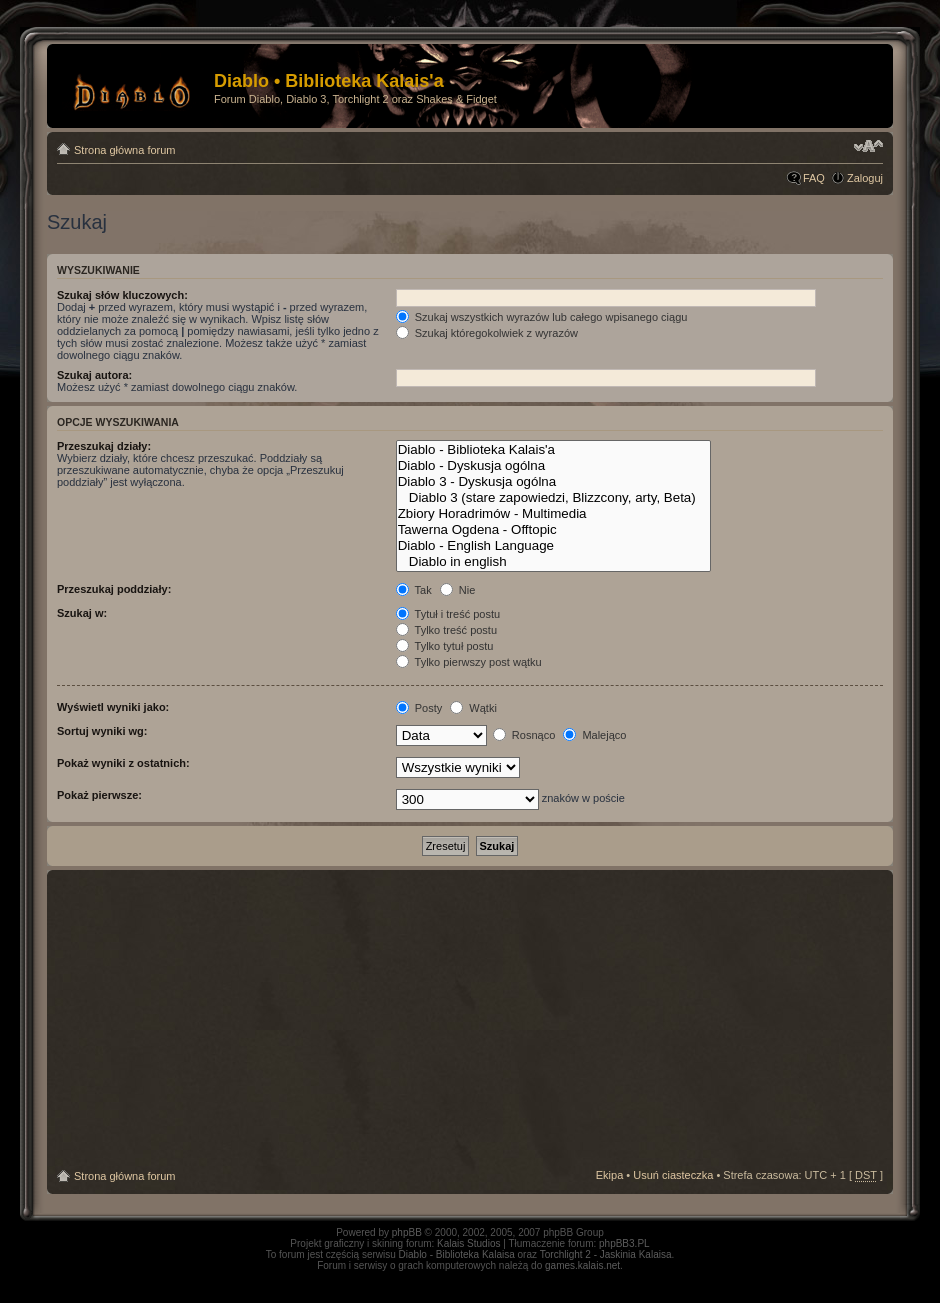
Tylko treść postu (446, 630)
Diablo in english (553, 562)
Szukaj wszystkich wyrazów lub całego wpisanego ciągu (542, 317)
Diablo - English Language (553, 546)
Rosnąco (524, 735)
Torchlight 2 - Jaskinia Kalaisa (606, 1254)
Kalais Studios (468, 1243)
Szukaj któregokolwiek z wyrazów (487, 333)
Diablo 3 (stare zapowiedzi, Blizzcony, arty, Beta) (553, 498)
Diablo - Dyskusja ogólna (553, 466)
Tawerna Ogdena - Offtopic (553, 530)
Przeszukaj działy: (104, 446)
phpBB (407, 1232)
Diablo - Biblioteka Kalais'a (553, 450)
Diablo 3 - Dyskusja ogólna (553, 482)
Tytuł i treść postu (448, 614)
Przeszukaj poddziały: (114, 589)
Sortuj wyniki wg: (102, 731)
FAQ (814, 178)
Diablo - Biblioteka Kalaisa (457, 1254)
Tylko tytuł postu (445, 646)
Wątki (473, 708)
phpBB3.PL (624, 1243)
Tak (414, 590)
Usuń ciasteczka (673, 1175)
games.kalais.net (582, 1265)
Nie (458, 590)
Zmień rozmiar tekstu (868, 146)
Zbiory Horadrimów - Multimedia (553, 514)
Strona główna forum (125, 150)
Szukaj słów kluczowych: (122, 295)
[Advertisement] (470, 1020)
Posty (419, 708)
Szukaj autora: (94, 375)
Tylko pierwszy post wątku (469, 662)
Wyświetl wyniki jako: (113, 707)
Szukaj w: (82, 613)
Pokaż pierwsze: (99, 795)
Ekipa (610, 1175)
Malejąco (594, 735)
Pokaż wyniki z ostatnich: (123, 763)
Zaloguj (865, 178)
